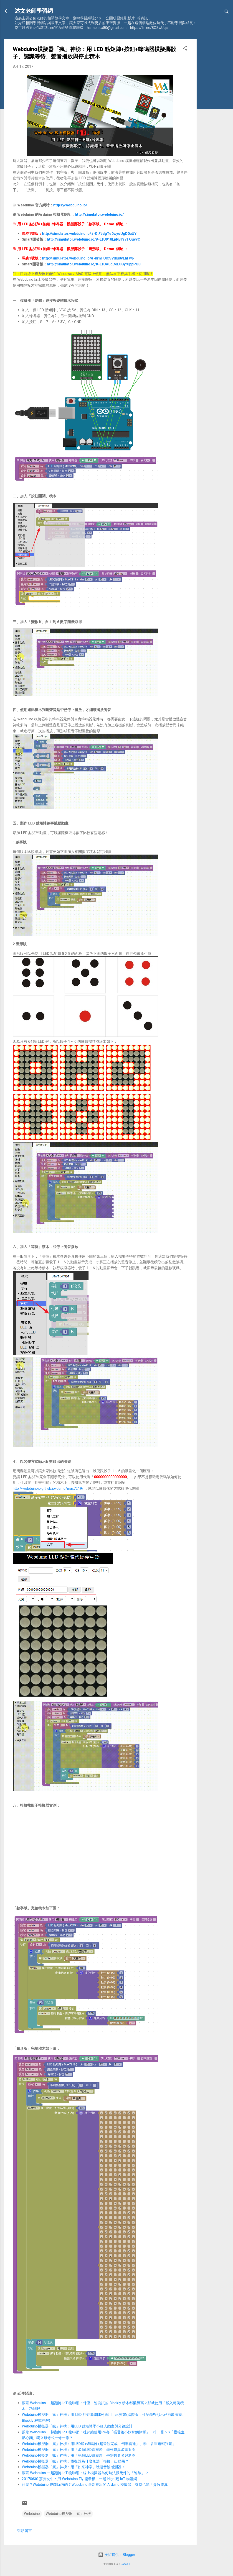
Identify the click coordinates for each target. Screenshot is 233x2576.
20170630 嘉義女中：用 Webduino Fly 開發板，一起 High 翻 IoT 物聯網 (79, 2479)
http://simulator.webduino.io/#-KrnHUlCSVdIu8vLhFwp (88, 258)
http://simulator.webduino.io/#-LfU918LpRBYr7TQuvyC (93, 239)
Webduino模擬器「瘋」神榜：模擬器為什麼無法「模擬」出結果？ (75, 2461)
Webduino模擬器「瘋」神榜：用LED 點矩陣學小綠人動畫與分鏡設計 (77, 2426)
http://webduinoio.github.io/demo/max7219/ (48, 1488)
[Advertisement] (214, 107)
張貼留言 (24, 2531)
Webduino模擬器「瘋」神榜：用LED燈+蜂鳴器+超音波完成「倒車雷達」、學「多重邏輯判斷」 (99, 2444)
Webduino (32, 2514)
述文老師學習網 (34, 11)
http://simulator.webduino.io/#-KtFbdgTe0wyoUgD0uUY (89, 233)
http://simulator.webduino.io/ (99, 214)
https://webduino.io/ (70, 205)
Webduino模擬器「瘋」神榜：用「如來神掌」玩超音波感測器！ (73, 2467)
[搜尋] (226, 12)
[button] (184, 49)
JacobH (125, 2564)
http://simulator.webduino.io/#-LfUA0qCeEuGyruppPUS (94, 264)
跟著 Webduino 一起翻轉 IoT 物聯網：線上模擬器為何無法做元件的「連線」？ (85, 2473)
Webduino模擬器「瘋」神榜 (68, 2514)
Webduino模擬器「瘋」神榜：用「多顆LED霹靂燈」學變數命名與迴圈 (78, 2455)
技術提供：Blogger (116, 2555)
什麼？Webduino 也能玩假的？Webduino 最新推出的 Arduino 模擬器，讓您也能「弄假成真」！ (98, 2484)
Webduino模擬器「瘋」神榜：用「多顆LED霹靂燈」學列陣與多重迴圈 (78, 2450)
